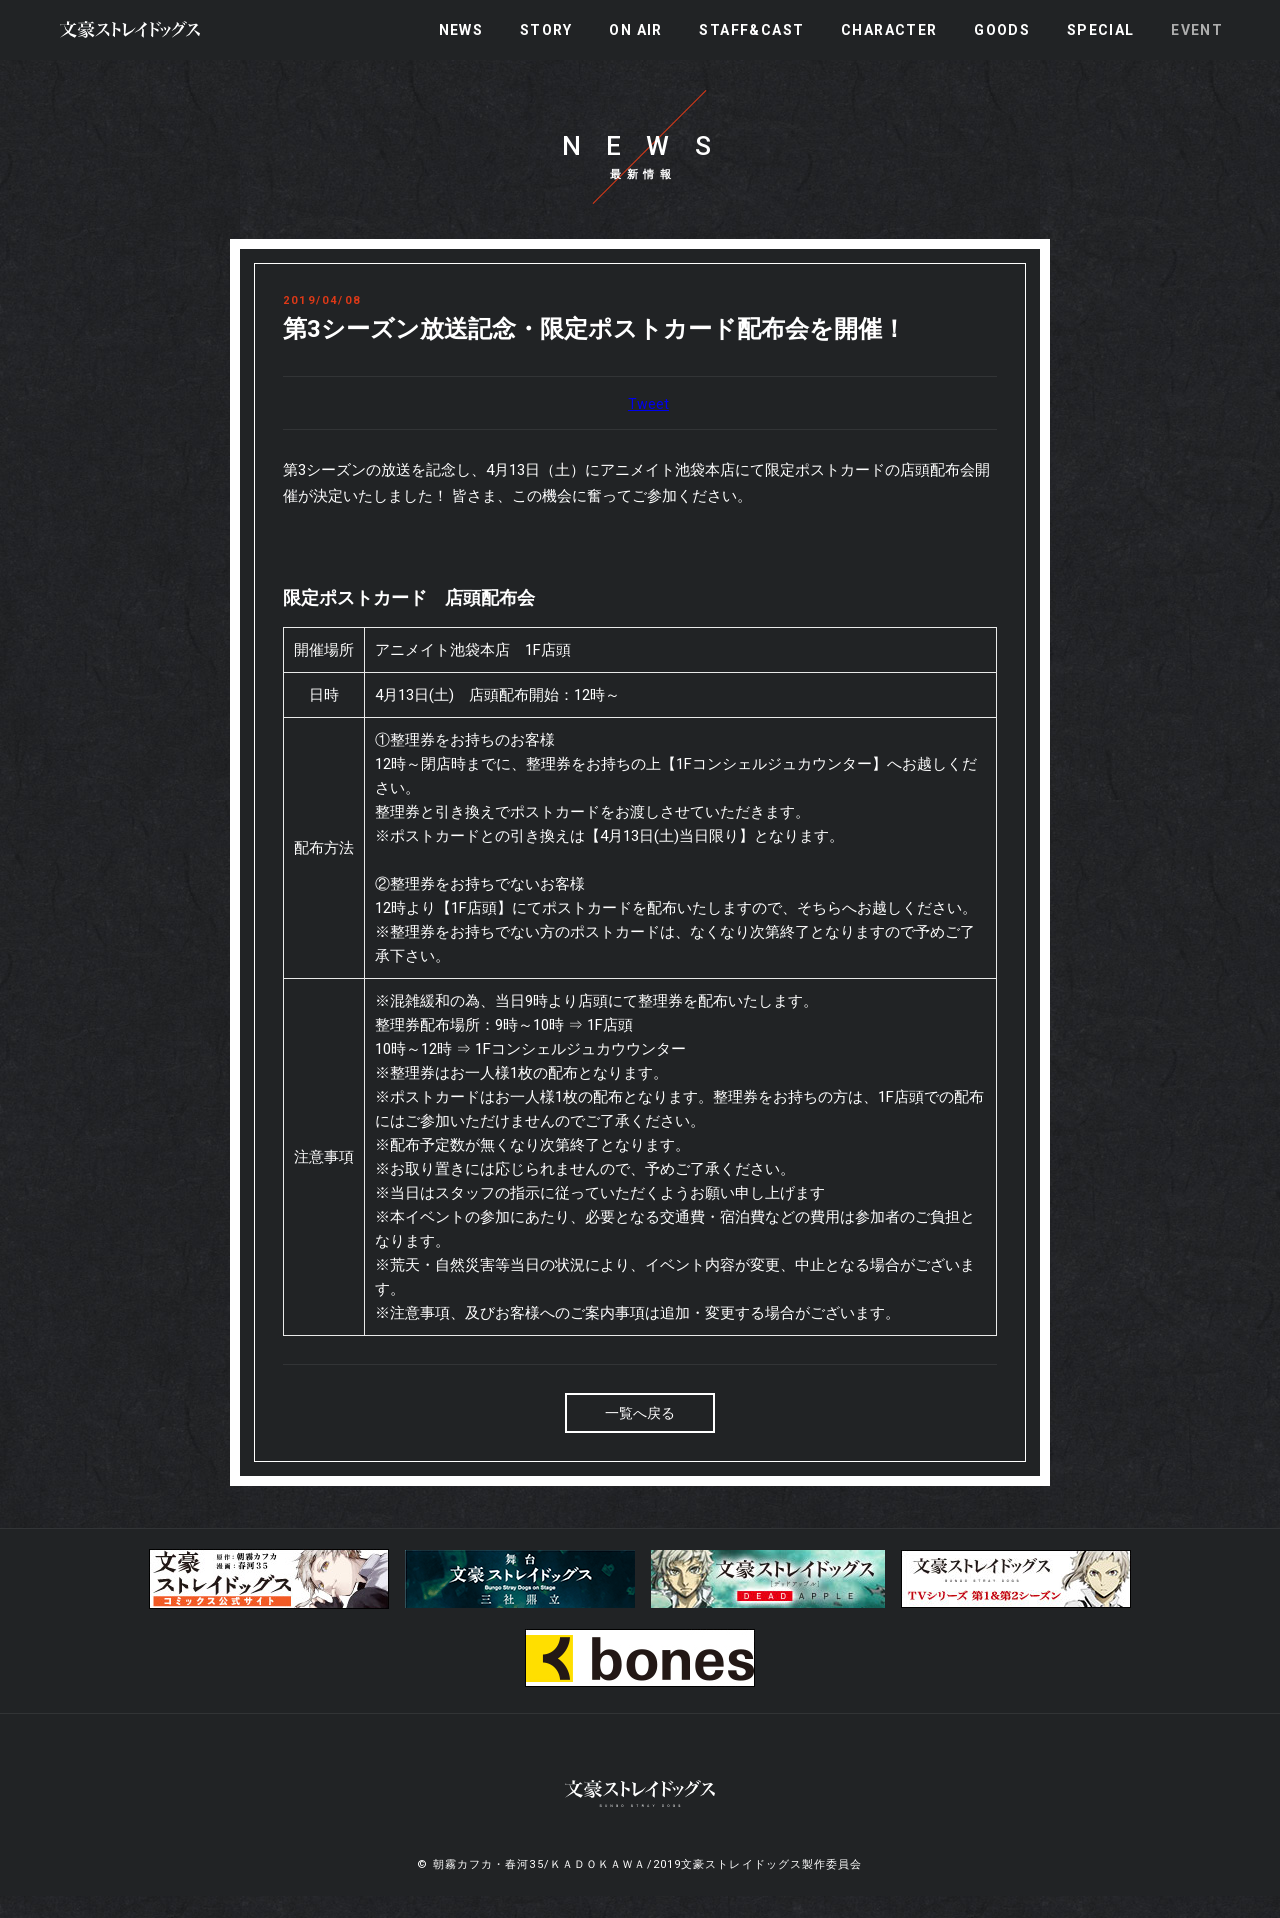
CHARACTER (889, 30)
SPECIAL (1101, 30)
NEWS (461, 30)
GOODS (1002, 30)
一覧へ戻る (640, 1436)
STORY (546, 30)
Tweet (648, 427)
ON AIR (635, 30)
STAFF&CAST (751, 30)
